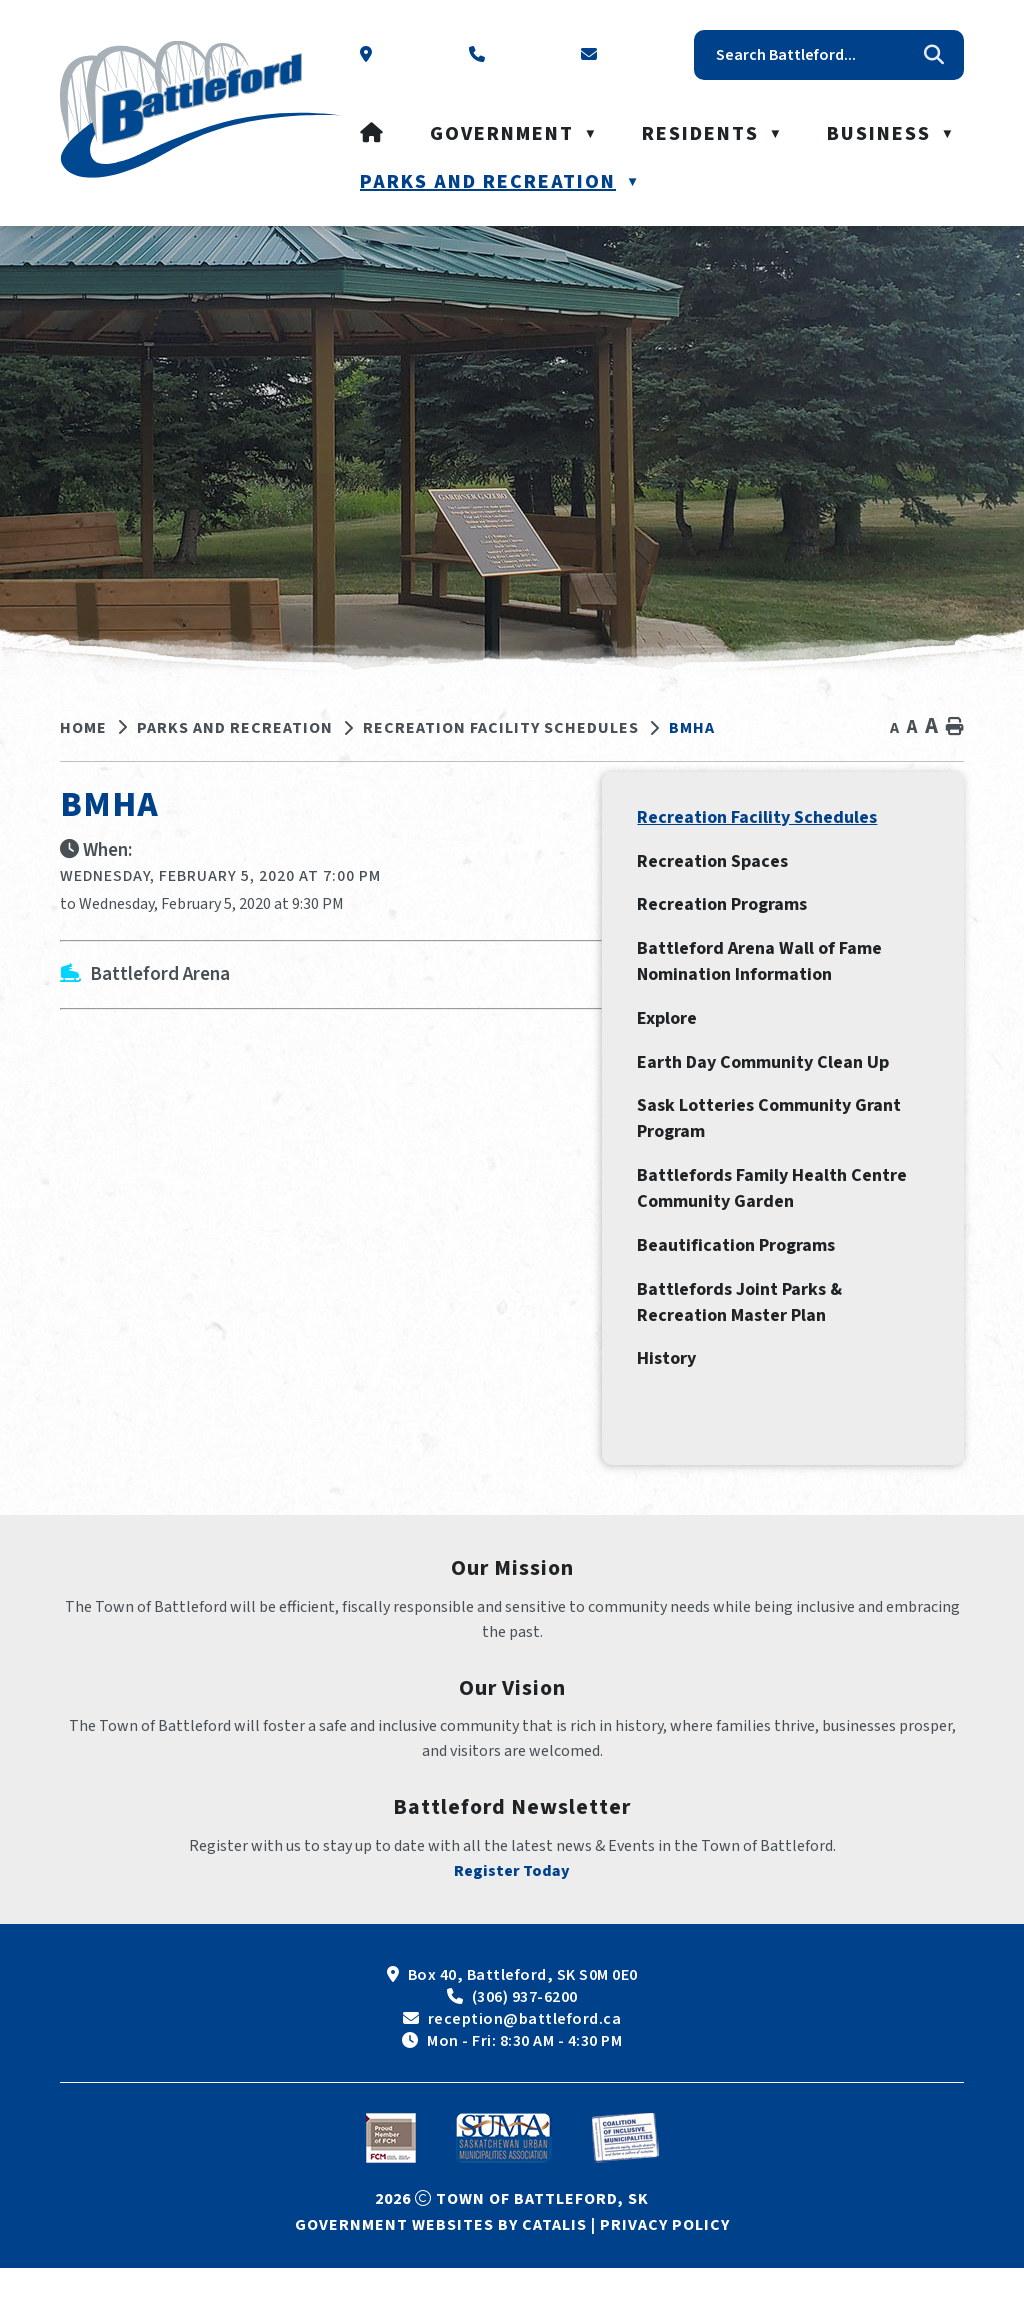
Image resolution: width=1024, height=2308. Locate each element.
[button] (934, 55)
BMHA (692, 728)
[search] (814, 55)
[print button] (955, 727)
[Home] (372, 134)
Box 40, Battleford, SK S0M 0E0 (523, 2015)
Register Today (512, 1911)
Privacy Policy (665, 2265)
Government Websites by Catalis (441, 2265)
